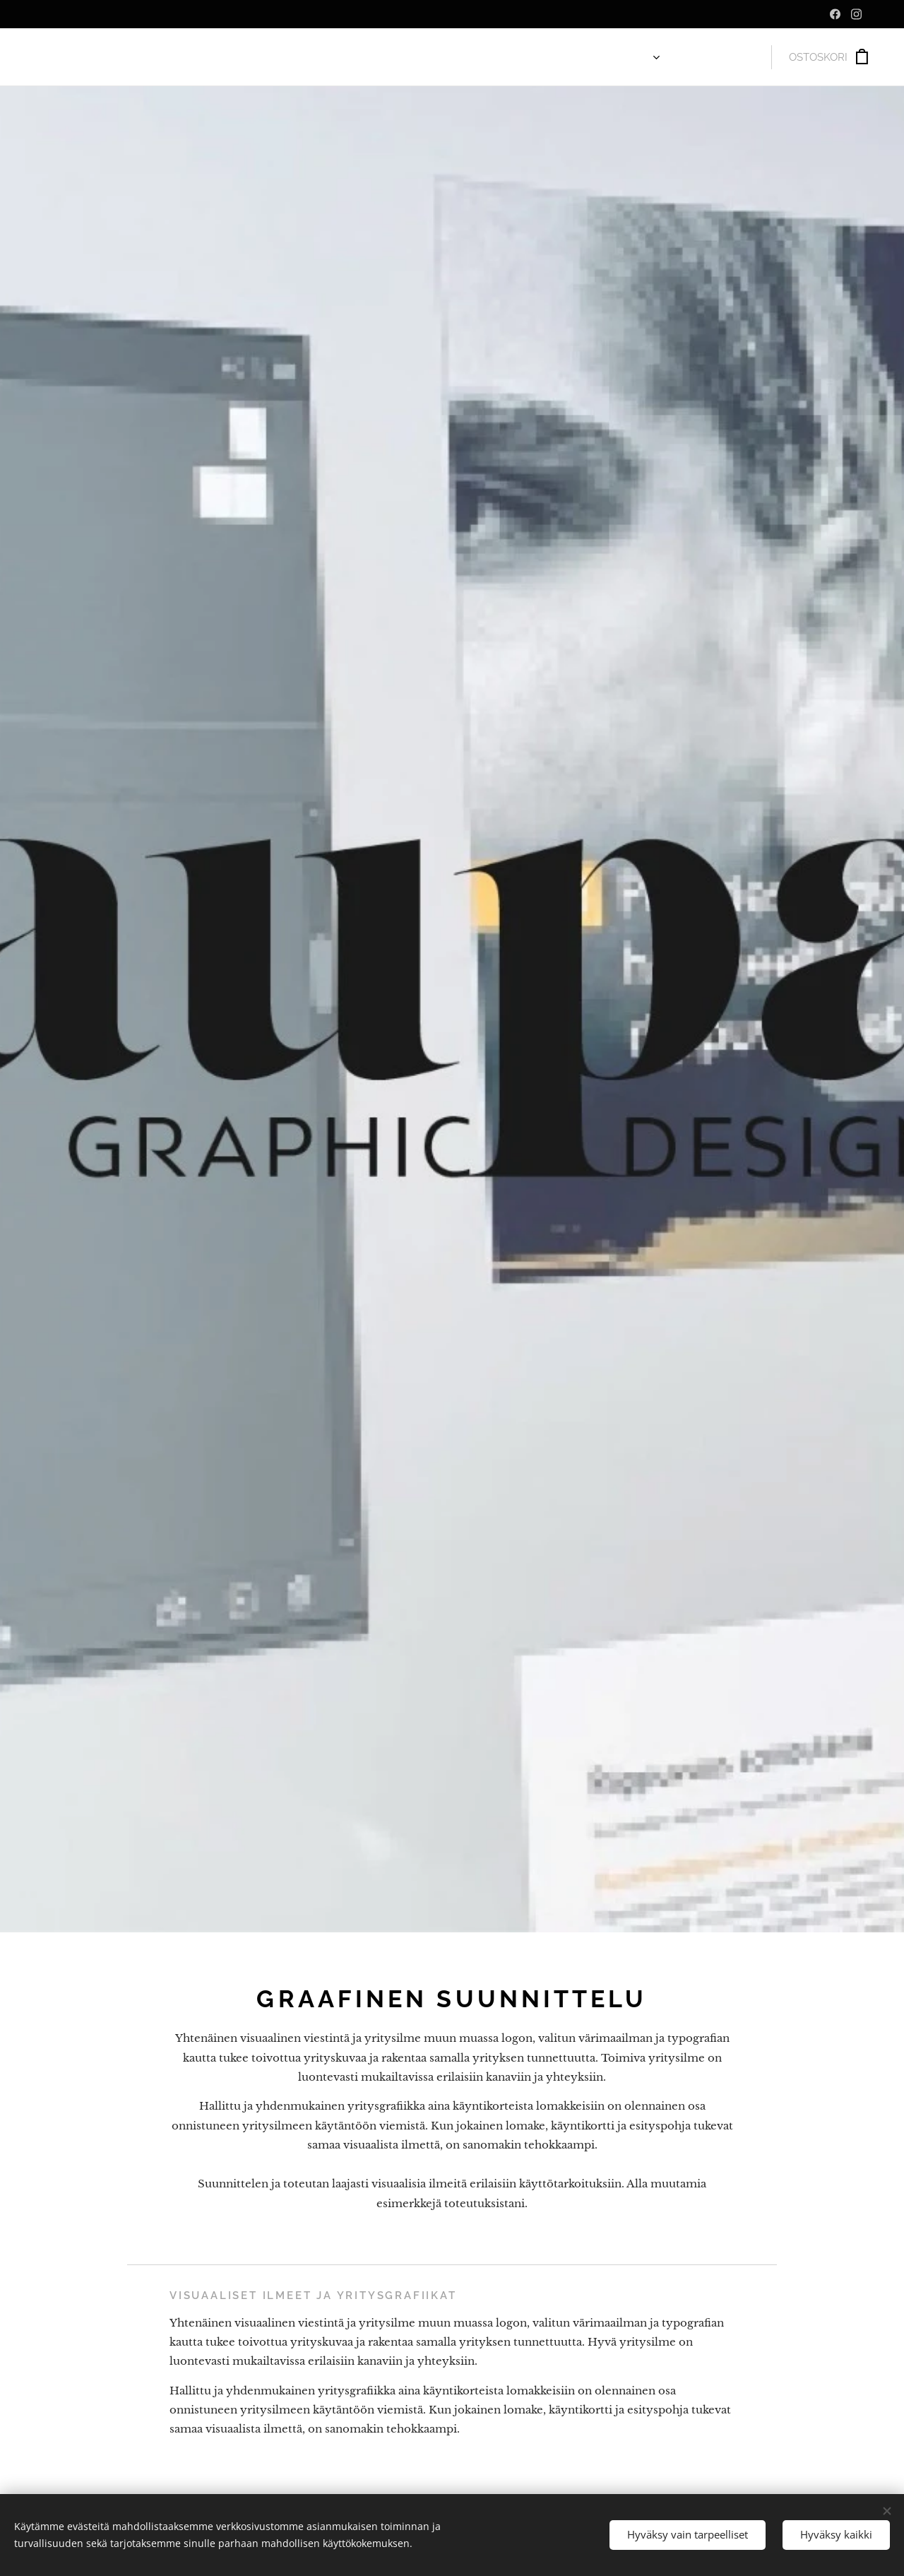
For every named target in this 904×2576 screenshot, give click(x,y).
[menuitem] (629, 57)
